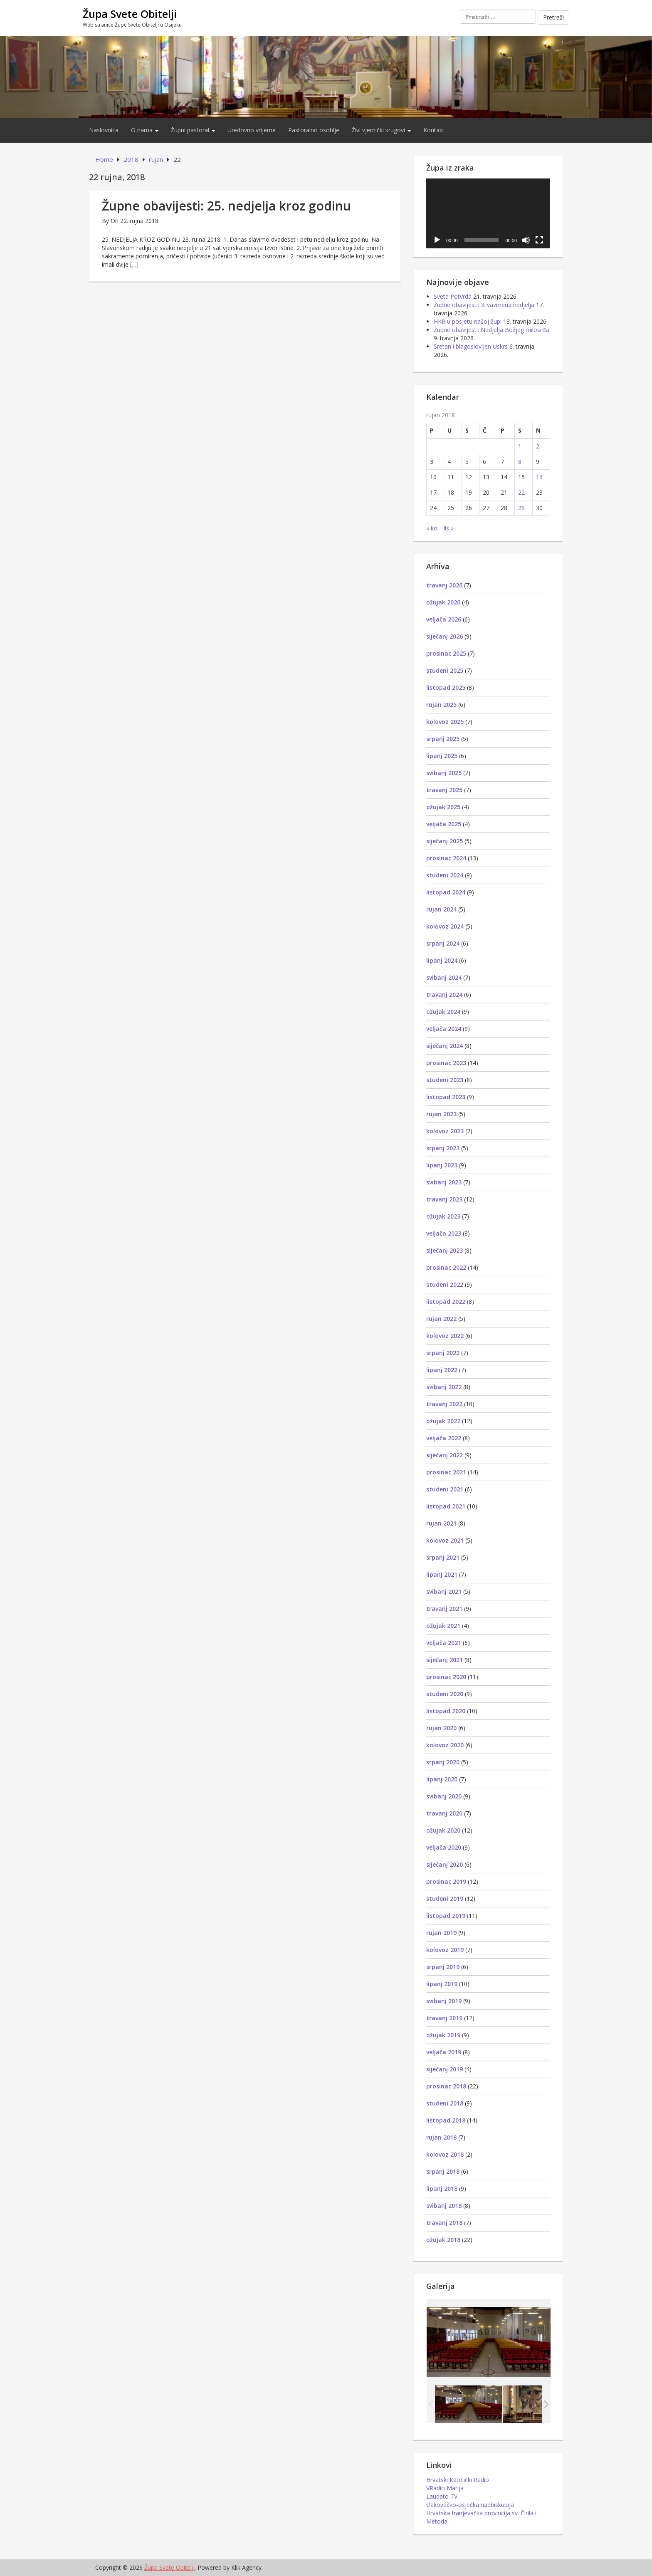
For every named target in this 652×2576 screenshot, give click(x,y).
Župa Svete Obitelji (130, 14)
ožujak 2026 (443, 602)
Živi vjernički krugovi (381, 130)
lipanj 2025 (441, 756)
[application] (488, 213)
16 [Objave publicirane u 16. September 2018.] (539, 477)
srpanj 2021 (442, 1557)
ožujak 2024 (443, 1012)
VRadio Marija (445, 2488)
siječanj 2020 (444, 1864)
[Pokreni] (437, 240)
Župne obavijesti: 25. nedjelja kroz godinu (226, 205)
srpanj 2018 (442, 2171)
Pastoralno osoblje (313, 130)
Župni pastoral (193, 130)
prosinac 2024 (446, 858)
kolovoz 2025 (445, 722)
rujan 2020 (441, 1728)
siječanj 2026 (444, 636)
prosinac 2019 (446, 1881)
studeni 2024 (444, 875)
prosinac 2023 (446, 1063)
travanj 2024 (444, 994)
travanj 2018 (444, 2223)
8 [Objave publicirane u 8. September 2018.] (519, 462)
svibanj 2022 (444, 1387)
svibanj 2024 (444, 977)
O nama (144, 130)
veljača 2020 (443, 1847)
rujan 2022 (441, 1319)
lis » (449, 528)
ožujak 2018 (443, 2240)
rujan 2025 (441, 704)
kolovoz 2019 (445, 1950)
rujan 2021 (441, 1523)
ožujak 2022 (443, 1421)
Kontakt (434, 130)
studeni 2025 (444, 670)
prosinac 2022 (446, 1267)
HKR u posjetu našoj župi (467, 321)
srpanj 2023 (442, 1148)
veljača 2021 (443, 1643)
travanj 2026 (444, 585)
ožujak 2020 (443, 1830)
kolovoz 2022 (445, 1336)
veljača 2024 (443, 1029)
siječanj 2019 (444, 2069)
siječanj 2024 (444, 1046)
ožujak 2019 (443, 2035)
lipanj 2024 (441, 960)
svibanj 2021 (444, 1591)
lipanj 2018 (441, 2188)
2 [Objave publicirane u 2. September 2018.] (537, 446)
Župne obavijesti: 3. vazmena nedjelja (484, 305)
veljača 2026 (443, 619)
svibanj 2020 (444, 1796)
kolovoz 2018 (445, 2154)
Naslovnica (104, 130)
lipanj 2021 (441, 1574)
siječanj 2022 (444, 1455)
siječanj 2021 (444, 1660)
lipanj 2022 (441, 1370)
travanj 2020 (444, 1813)
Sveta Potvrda (453, 296)
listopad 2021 (445, 1506)
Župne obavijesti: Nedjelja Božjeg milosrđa (491, 330)
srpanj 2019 (442, 1967)
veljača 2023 (443, 1233)
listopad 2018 (445, 2120)
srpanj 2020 (442, 1762)
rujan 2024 (441, 909)
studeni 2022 (444, 1284)
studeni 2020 (444, 1694)
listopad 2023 (445, 1097)
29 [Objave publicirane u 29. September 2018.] (521, 508)
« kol (432, 528)
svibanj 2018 (444, 2205)
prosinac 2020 (446, 1677)
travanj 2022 (444, 1404)
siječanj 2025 (444, 841)
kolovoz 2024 (445, 926)
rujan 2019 (441, 1933)
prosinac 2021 (446, 1472)
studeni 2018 (444, 2103)
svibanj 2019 (444, 2001)
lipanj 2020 (441, 1779)
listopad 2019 (445, 1916)
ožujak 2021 (443, 1626)
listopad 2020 (445, 1711)
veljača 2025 (443, 824)
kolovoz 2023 (445, 1131)
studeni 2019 (444, 1898)
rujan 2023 (441, 1114)
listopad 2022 (445, 1301)
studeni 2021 (444, 1489)
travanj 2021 (444, 1608)
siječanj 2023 (444, 1250)
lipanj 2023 (441, 1165)
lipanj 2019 (441, 1984)
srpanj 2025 (442, 739)
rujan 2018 (441, 2137)
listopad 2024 (445, 892)
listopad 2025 (445, 687)
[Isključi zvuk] (526, 240)
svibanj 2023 (444, 1182)
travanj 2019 (444, 2018)
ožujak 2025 (443, 807)
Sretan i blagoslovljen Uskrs (471, 346)
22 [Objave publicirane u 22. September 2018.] (521, 492)
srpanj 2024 (442, 943)
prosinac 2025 (446, 653)
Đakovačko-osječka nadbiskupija (470, 2505)
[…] (134, 264)
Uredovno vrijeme (251, 130)
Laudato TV (441, 2496)
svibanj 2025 (444, 773)
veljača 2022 (443, 1438)
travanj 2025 (444, 790)
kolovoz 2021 (445, 1540)
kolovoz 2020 (445, 1745)
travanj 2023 (444, 1199)
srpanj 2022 (442, 1353)
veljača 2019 (443, 2052)
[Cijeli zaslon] (539, 240)
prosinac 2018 (446, 2086)
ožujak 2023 (443, 1216)
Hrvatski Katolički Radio (457, 2480)
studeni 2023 (444, 1080)
